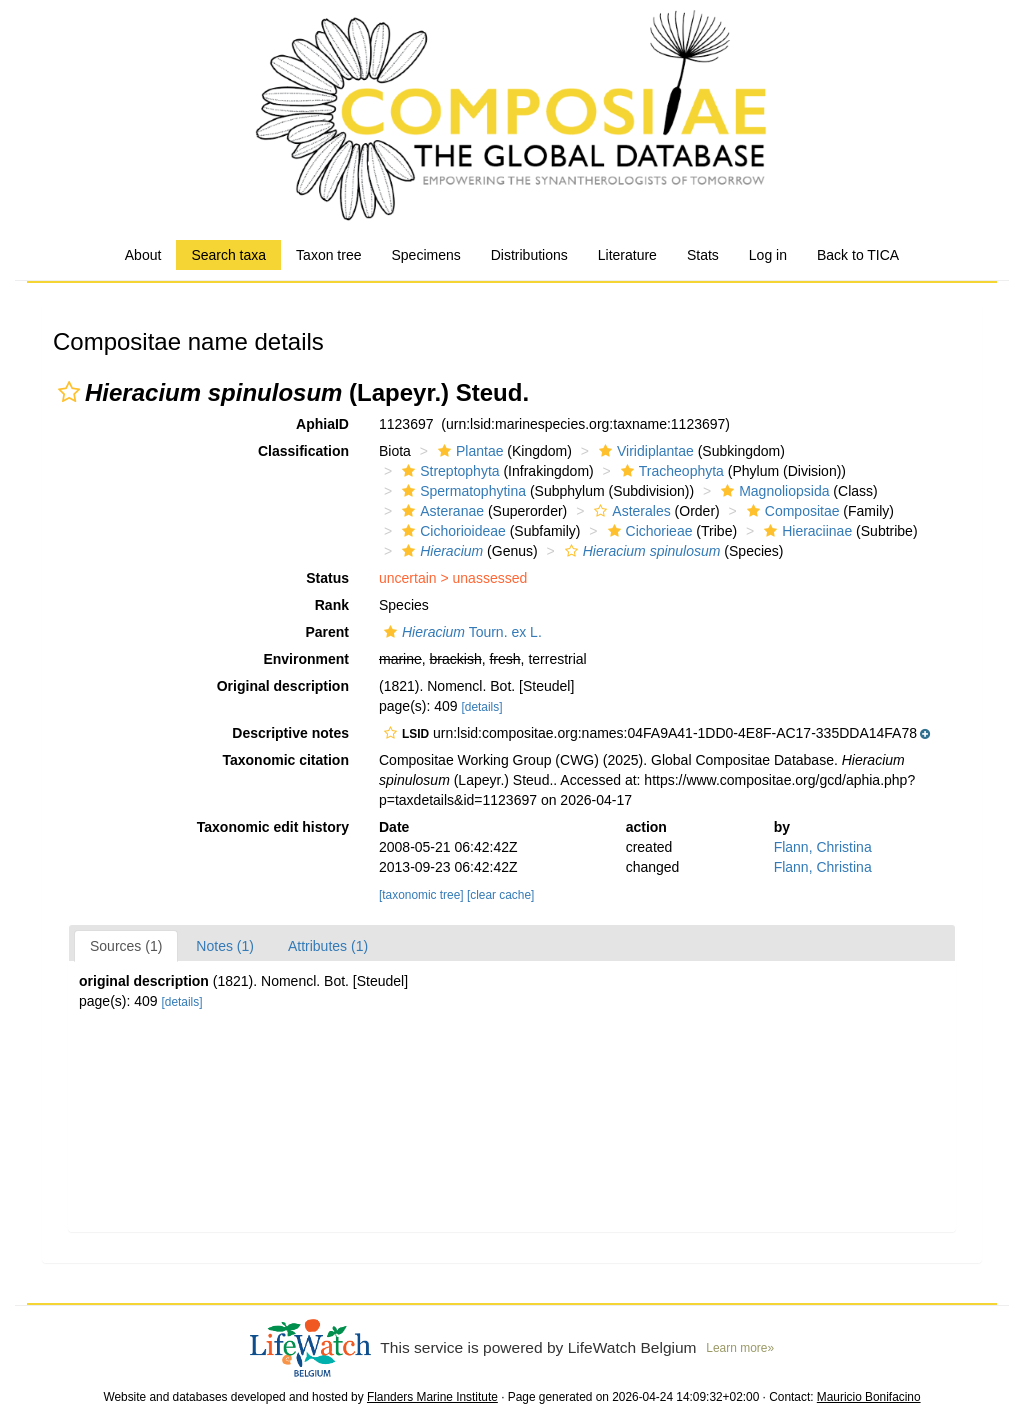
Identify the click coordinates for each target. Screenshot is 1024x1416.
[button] (69, 392)
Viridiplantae (644, 451)
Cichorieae (648, 531)
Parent (327, 632)
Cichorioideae (451, 531)
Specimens (425, 255)
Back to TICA (858, 255)
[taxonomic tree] (421, 895)
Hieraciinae (805, 531)
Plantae (468, 451)
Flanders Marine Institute (432, 1397)
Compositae (791, 511)
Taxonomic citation (285, 760)
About (143, 255)
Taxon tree (328, 255)
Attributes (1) (328, 946)
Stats (703, 255)
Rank (332, 605)
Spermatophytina (461, 491)
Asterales (629, 511)
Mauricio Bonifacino (869, 1397)
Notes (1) (225, 946)
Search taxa (228, 255)
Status (327, 578)
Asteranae (440, 511)
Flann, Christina (823, 847)
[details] (481, 707)
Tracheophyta (670, 471)
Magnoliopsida (772, 491)
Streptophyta (448, 471)
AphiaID (322, 424)
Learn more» (740, 1348)
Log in (768, 255)
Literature (627, 255)
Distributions (529, 255)
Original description (283, 686)
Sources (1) (126, 946)
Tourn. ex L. (460, 632)
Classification (303, 451)
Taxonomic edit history (273, 827)
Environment (306, 659)
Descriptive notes (290, 733)
